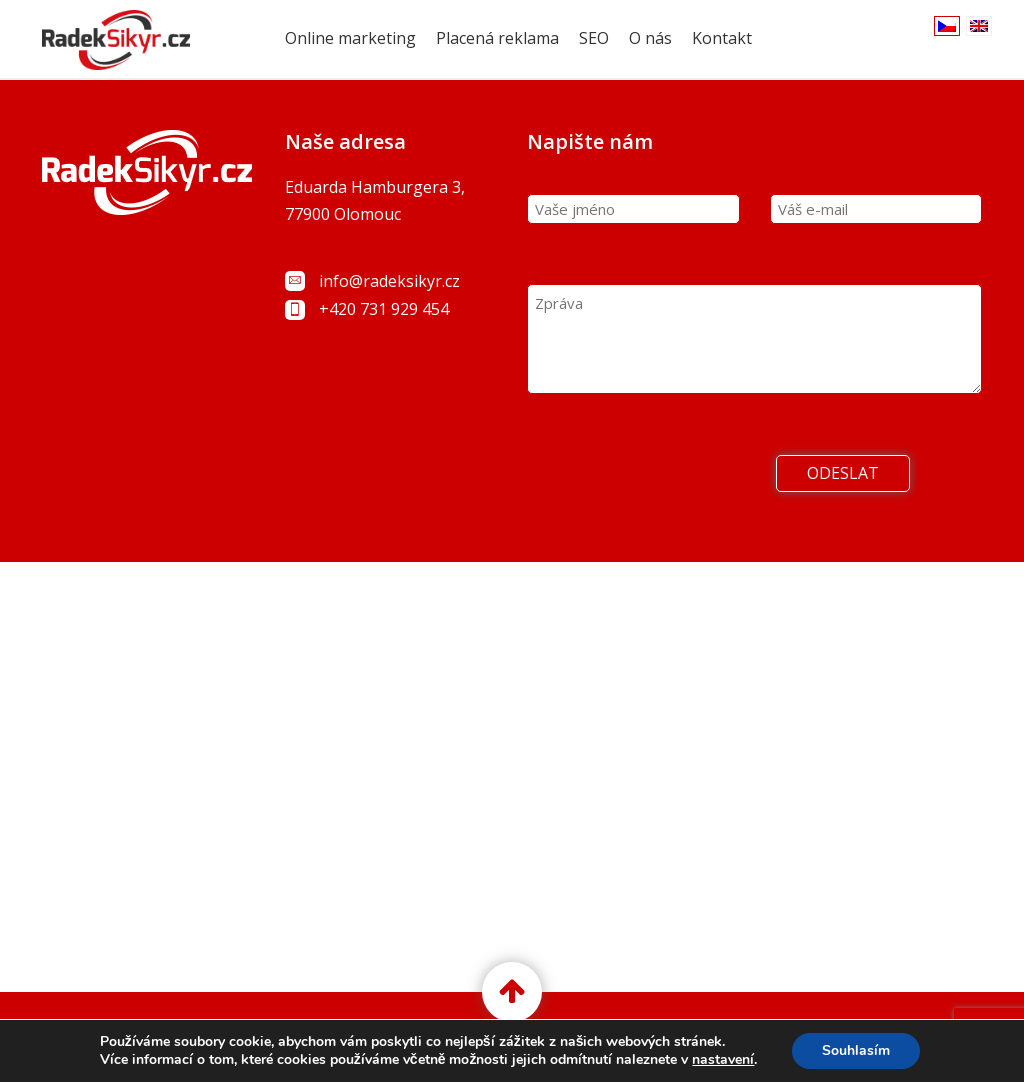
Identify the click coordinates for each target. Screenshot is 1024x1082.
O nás (650, 38)
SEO (594, 38)
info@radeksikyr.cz (389, 281)
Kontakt (722, 38)
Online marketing (350, 38)
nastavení (723, 1060)
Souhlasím (856, 1050)
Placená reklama (497, 38)
